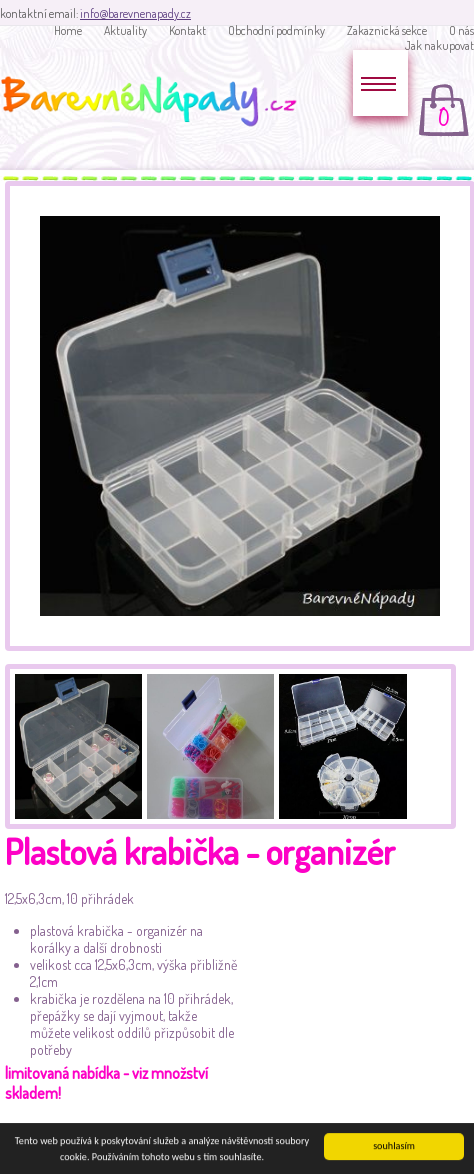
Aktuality (125, 30)
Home (68, 30)
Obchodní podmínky (276, 30)
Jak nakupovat (439, 45)
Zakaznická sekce (387, 30)
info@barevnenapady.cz (135, 13)
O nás (461, 30)
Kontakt (187, 30)
